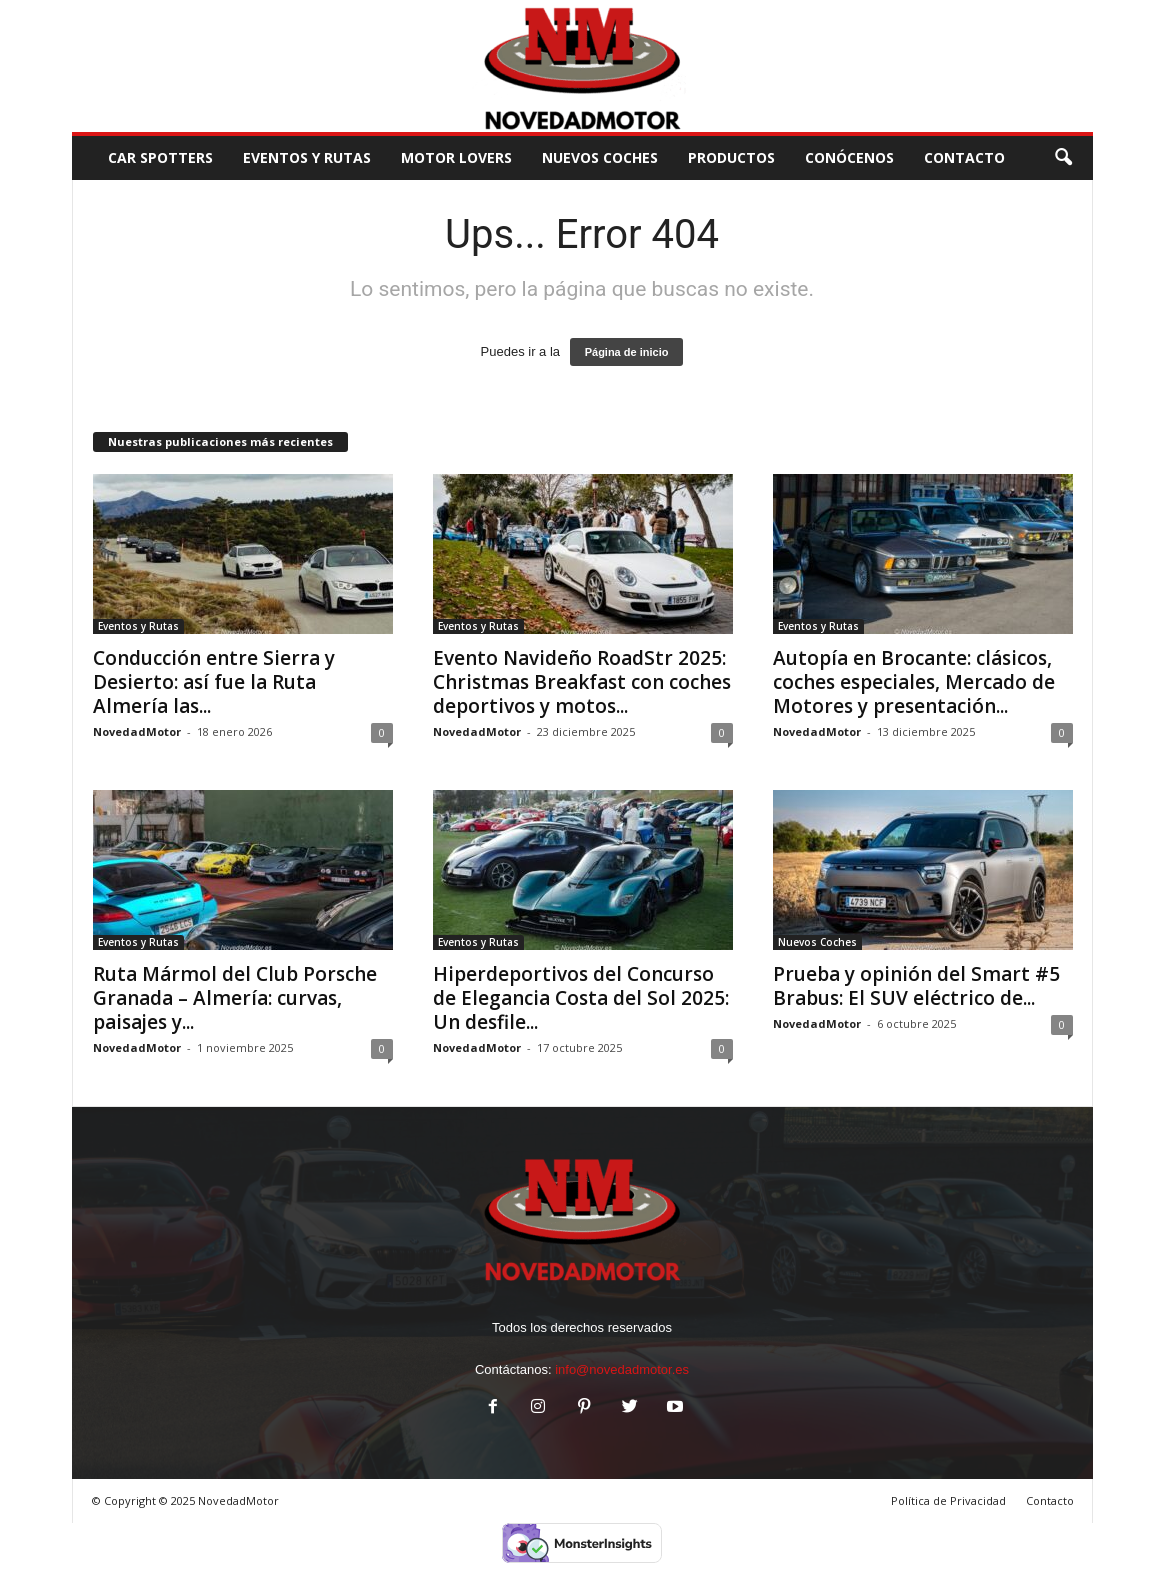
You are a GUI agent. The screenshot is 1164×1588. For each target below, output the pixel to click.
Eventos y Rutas (307, 157)
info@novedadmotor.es (622, 1369)
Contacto (1050, 1500)
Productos (731, 157)
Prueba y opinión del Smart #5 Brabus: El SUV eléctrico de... (916, 986)
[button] (1063, 158)
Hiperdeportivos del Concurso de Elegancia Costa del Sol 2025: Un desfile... (581, 998)
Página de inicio (627, 352)
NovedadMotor (137, 731)
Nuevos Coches (600, 157)
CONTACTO (964, 157)
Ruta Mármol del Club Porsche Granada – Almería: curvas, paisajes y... (235, 998)
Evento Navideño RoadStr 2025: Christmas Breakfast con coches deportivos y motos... (582, 682)
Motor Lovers (456, 157)
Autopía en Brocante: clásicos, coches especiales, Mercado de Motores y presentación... (914, 682)
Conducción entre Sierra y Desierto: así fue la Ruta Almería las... (214, 682)
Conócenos (849, 157)
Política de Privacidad (948, 1500)
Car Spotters (160, 157)
